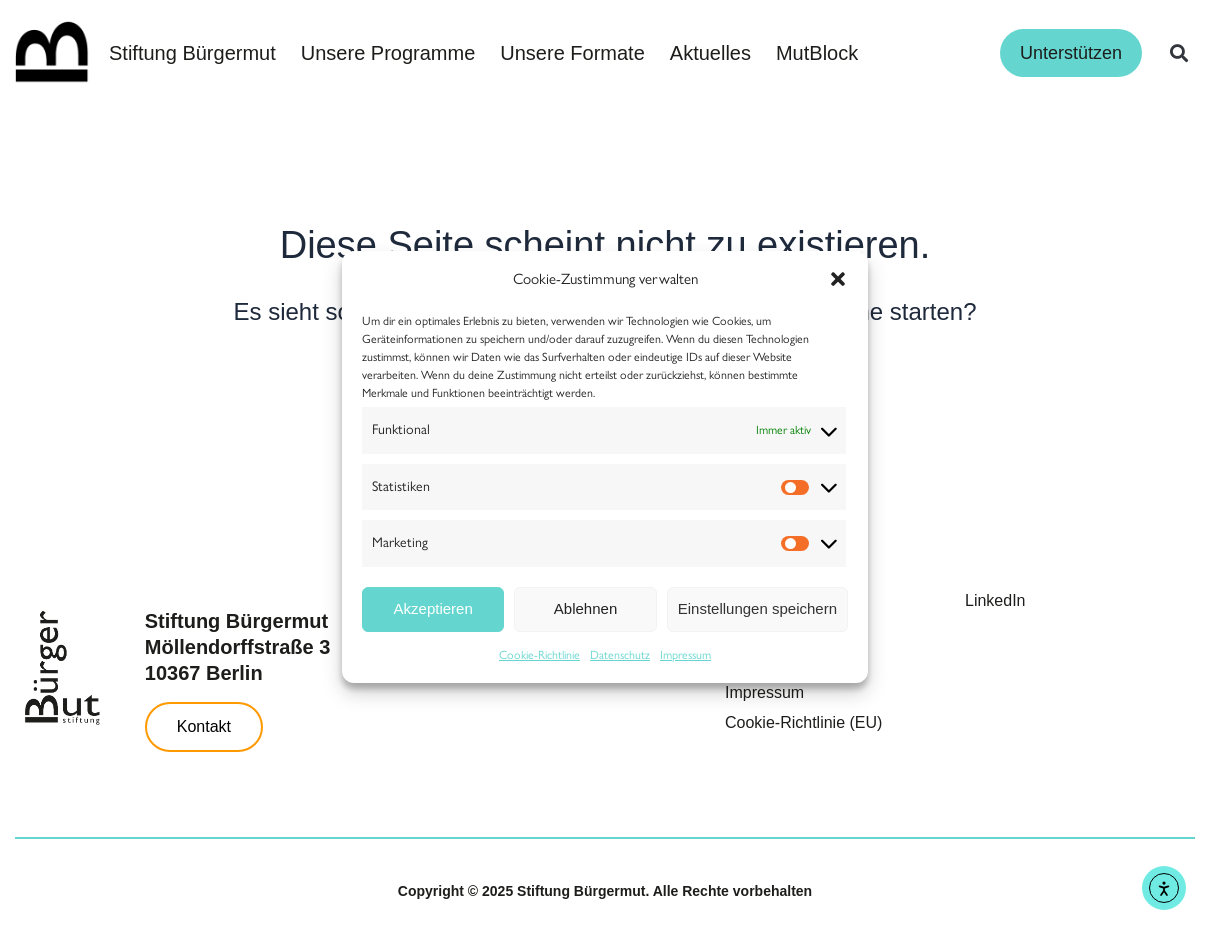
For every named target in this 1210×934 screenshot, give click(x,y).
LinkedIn (995, 600)
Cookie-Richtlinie (539, 655)
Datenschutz (620, 655)
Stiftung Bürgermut (192, 53)
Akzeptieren (433, 608)
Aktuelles (710, 53)
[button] (838, 279)
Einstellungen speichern (757, 608)
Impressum (685, 655)
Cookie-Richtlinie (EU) (803, 722)
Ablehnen (585, 608)
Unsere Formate (572, 53)
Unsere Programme (388, 53)
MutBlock (817, 53)
